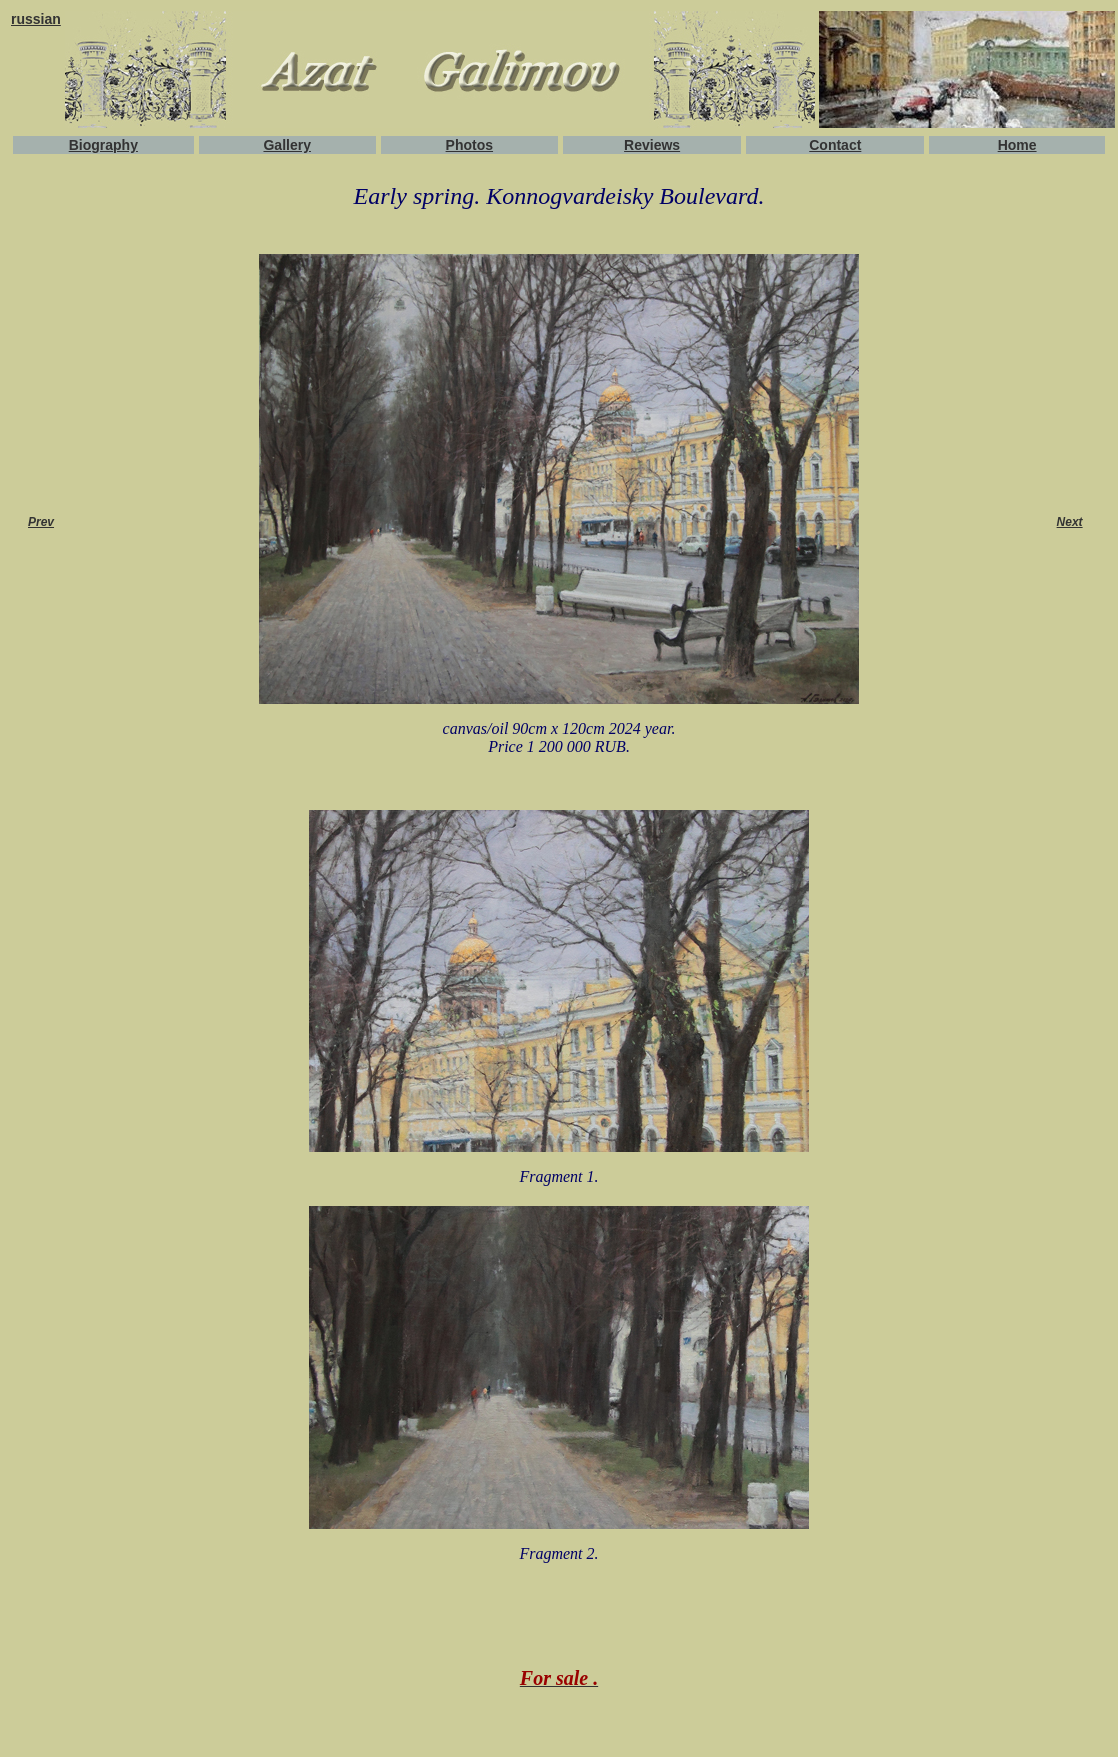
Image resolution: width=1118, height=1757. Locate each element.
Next (1070, 522)
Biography (103, 145)
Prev (41, 522)
